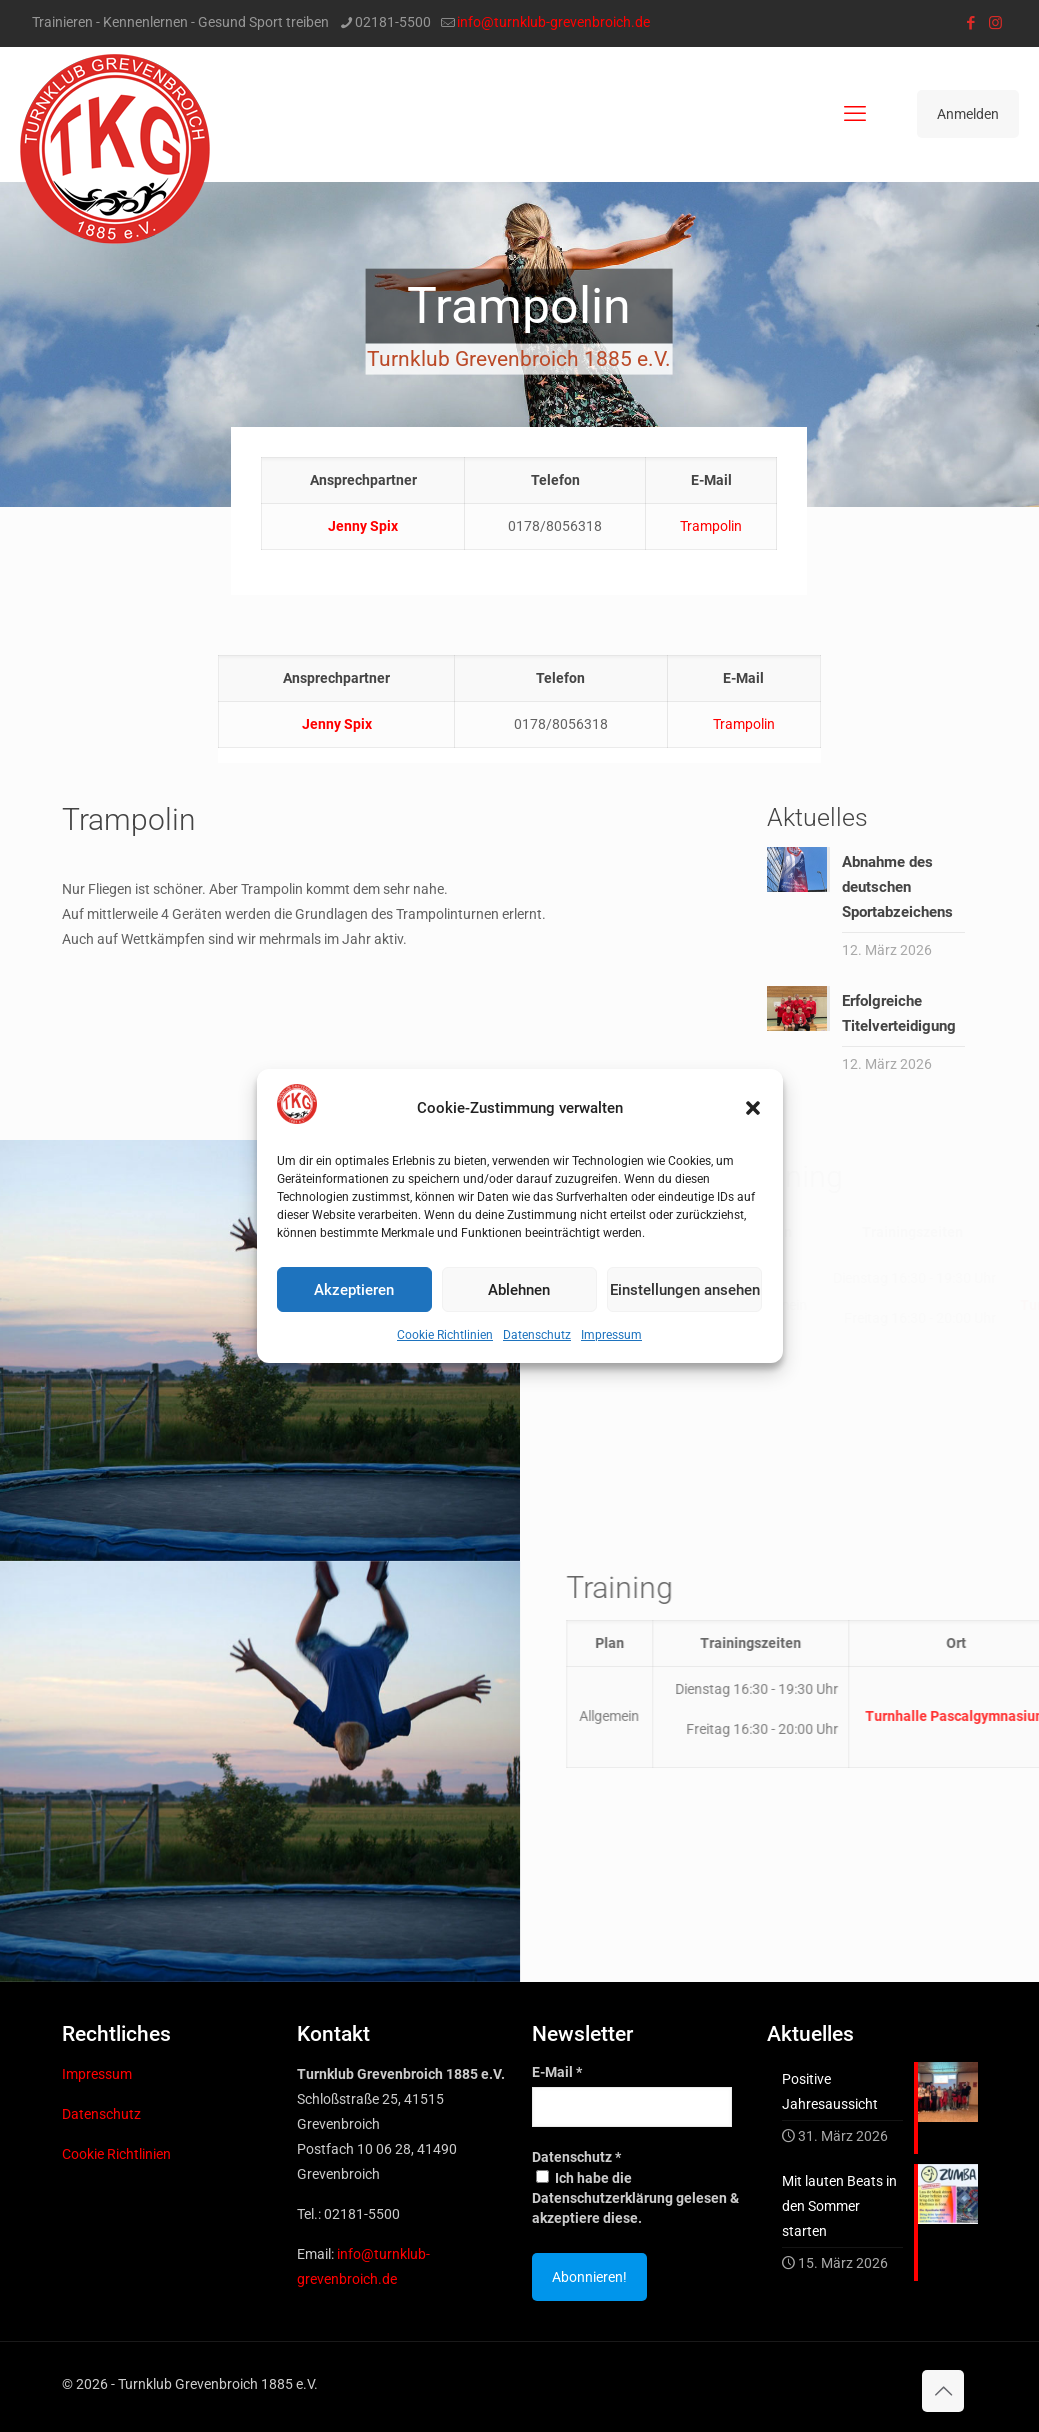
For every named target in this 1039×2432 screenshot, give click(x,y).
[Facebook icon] (970, 23)
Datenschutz (537, 1335)
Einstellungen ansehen (685, 1290)
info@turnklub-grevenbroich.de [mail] (553, 22)
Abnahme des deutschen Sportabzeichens (897, 887)
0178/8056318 (561, 724)
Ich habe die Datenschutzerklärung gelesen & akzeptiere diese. (635, 2198)
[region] (519, 344)
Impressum (611, 1335)
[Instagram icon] (995, 23)
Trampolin (711, 526)
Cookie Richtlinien (445, 1335)
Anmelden (968, 114)
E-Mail (557, 2072)
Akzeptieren (354, 1290)
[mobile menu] (855, 114)
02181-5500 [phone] (393, 22)
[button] (753, 1108)
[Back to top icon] (943, 2391)
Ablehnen (519, 1290)
